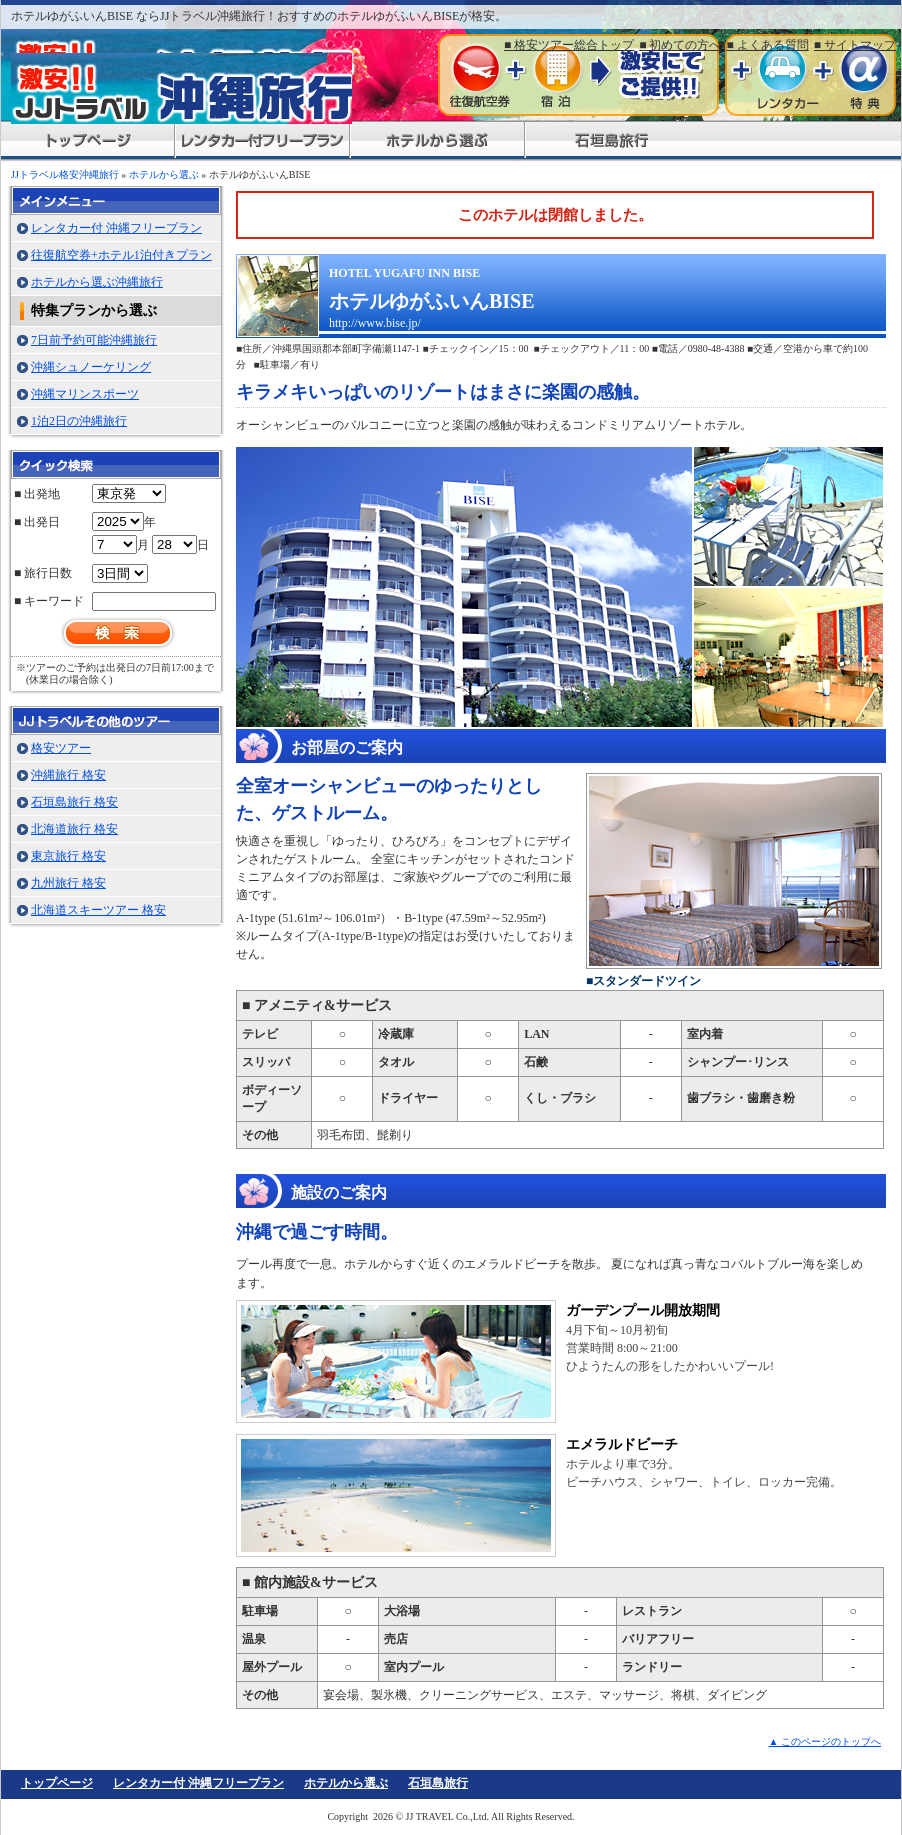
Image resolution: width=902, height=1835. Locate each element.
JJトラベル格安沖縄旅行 (65, 174)
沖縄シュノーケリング (91, 367)
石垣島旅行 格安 (74, 802)
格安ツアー (61, 748)
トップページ (57, 1783)
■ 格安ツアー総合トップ (569, 45)
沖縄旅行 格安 (68, 775)
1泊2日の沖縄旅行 (79, 421)
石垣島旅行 (438, 1783)
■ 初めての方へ (680, 45)
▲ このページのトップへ (825, 1741)
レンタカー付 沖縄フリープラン (116, 228)
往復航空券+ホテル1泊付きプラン (121, 255)
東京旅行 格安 (68, 856)
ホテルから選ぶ (164, 174)
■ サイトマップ (855, 45)
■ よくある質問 (768, 45)
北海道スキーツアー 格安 (98, 910)
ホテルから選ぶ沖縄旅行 (97, 282)
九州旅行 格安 (68, 883)
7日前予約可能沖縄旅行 (94, 340)
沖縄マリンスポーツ (85, 394)
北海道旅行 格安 (74, 829)
